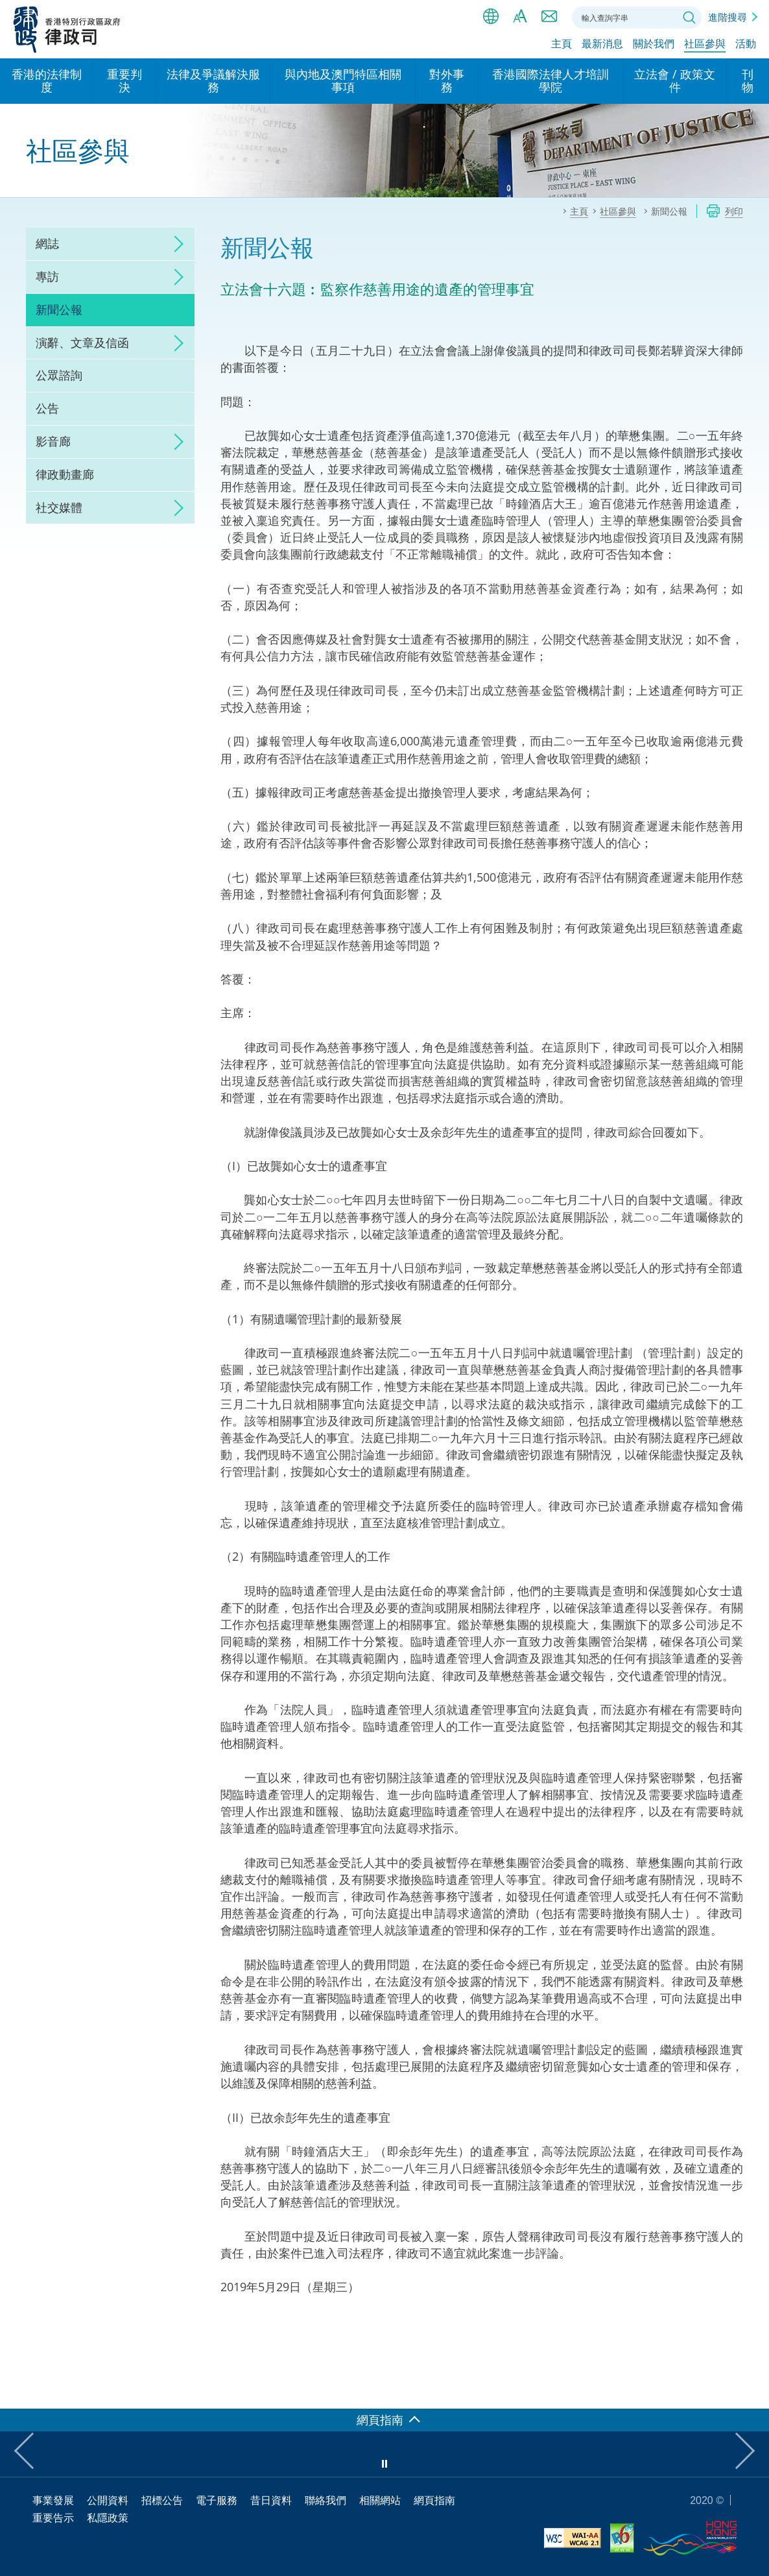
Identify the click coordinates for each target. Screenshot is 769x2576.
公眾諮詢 (59, 375)
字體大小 (520, 16)
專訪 (47, 276)
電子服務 (216, 2500)
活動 (745, 43)
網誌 (47, 243)
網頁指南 (434, 2500)
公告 (47, 408)
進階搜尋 (727, 16)
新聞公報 (59, 309)
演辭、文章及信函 (82, 342)
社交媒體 (59, 507)
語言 (491, 16)
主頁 (561, 43)
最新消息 (602, 43)
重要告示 (53, 2517)
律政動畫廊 (65, 474)
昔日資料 (271, 2500)
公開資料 (107, 2500)
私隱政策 (107, 2517)
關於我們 (653, 43)
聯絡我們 (549, 16)
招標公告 (162, 2500)
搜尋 (689, 17)
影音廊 (53, 441)
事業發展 (53, 2500)
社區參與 (705, 43)
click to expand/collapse (175, 244)
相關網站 (380, 2500)
